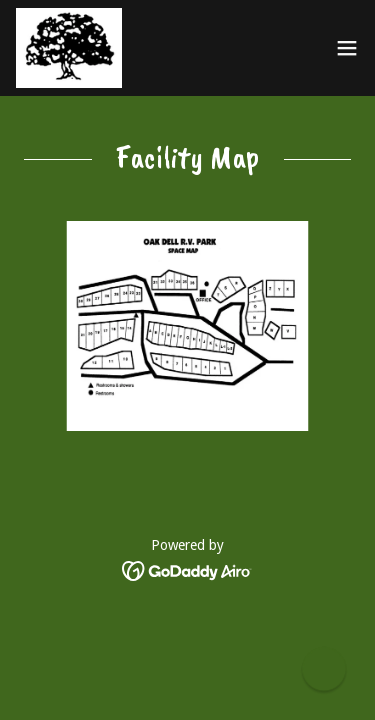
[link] (69, 48)
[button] (347, 48)
